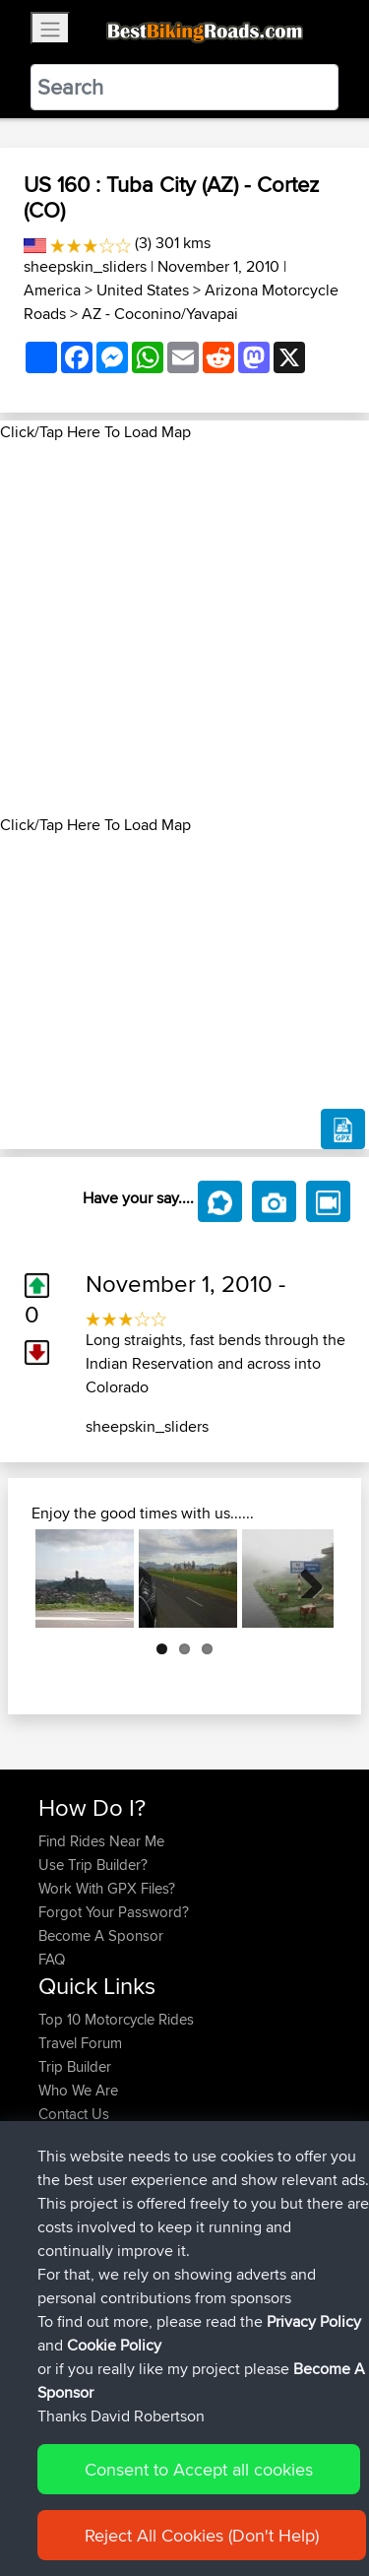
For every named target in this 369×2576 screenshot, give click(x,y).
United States (142, 290)
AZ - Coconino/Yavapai (160, 313)
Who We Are (78, 2090)
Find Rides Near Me (101, 1841)
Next (304, 1578)
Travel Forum (80, 2042)
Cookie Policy (114, 2414)
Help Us (64, 2137)
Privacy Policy (314, 2390)
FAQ (51, 1959)
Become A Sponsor (100, 1935)
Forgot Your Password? (113, 1911)
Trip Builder (74, 2066)
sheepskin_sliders (85, 266)
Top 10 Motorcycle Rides (116, 2019)
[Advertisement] (184, 628)
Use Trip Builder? (93, 1864)
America (52, 290)
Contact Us (73, 2113)
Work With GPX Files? (106, 1888)
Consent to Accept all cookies (199, 2538)
